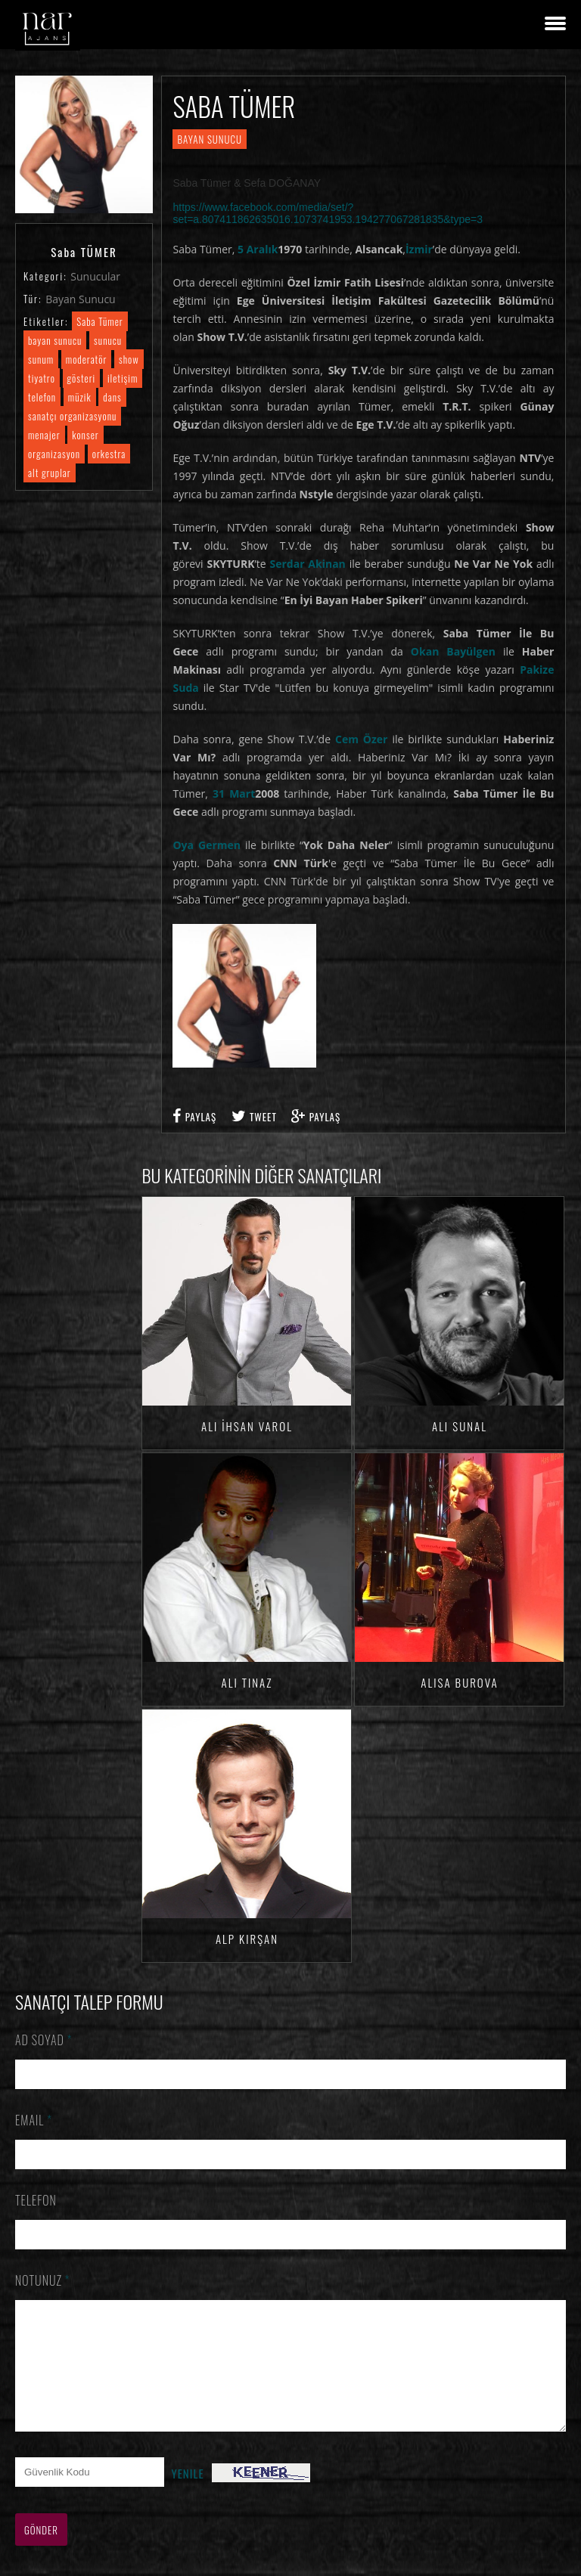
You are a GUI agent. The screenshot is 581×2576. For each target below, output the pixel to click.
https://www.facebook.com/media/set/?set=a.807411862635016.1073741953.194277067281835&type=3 (327, 213)
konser (85, 434)
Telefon (36, 2200)
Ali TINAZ (247, 1682)
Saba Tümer (99, 321)
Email (33, 2120)
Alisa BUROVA (459, 1682)
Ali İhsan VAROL (247, 1426)
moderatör (86, 359)
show (129, 359)
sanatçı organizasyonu (72, 415)
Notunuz (42, 2280)
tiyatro (41, 378)
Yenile (188, 2496)
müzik (80, 397)
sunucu (108, 340)
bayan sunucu (55, 340)
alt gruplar (49, 472)
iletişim (122, 378)
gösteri (81, 378)
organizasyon (54, 453)
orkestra (109, 453)
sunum (41, 359)
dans (112, 397)
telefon (42, 397)
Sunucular (95, 276)
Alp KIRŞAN (247, 1938)
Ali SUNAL (459, 1426)
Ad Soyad (44, 2040)
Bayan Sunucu (80, 299)
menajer (44, 434)
